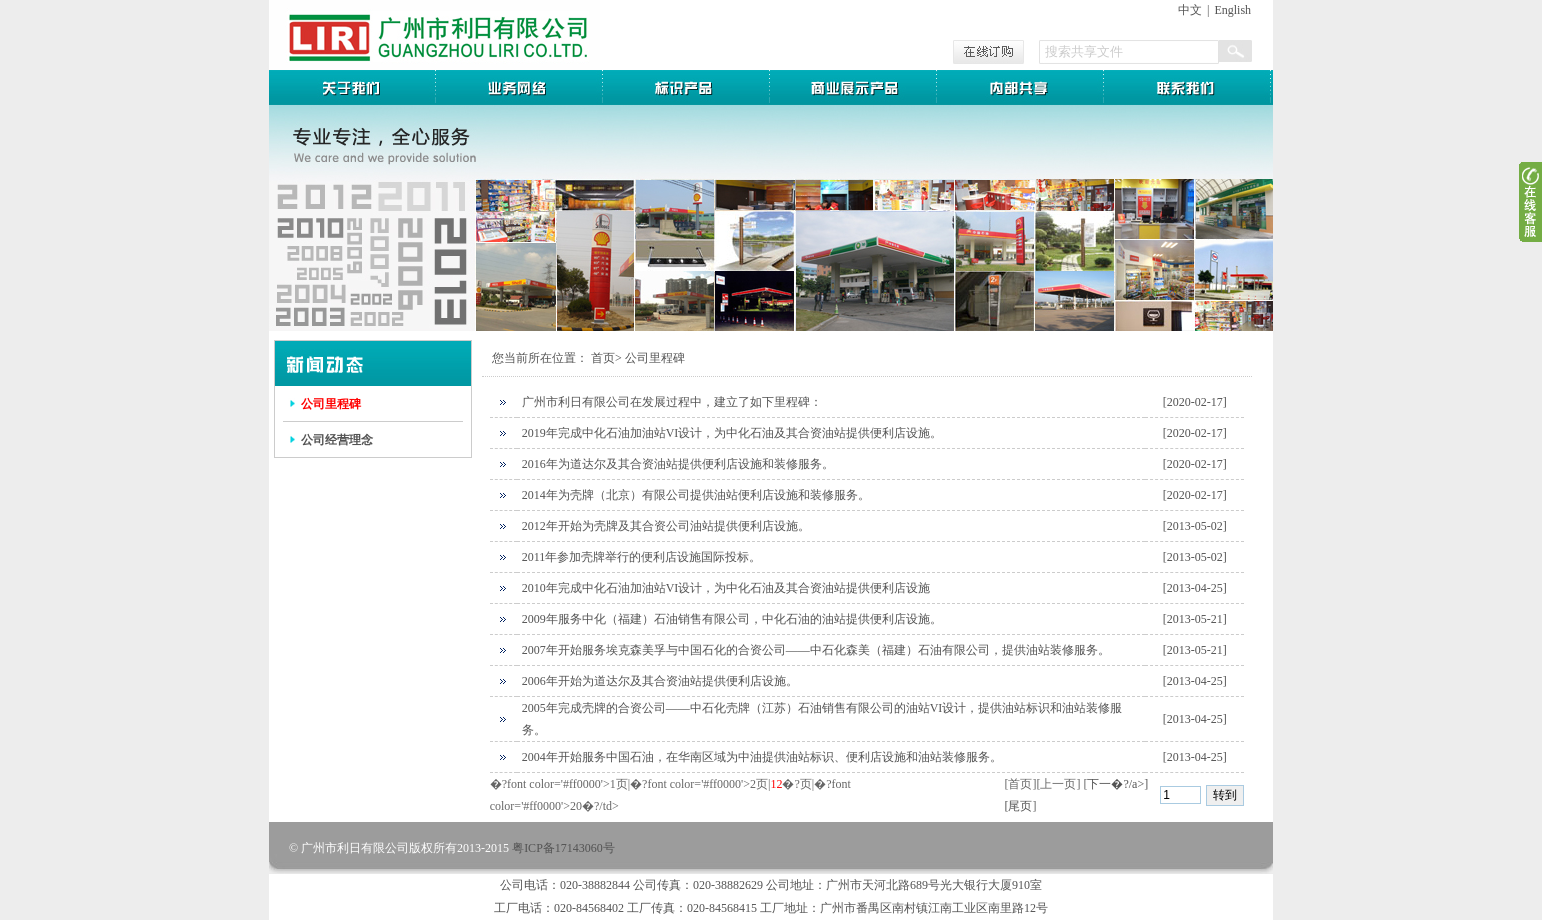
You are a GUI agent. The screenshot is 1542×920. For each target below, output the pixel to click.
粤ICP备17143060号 (563, 848)
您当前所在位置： (540, 358)
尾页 (1020, 806)
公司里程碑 (331, 404)
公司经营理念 (337, 440)
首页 (603, 358)
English (1232, 10)
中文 (1190, 10)
